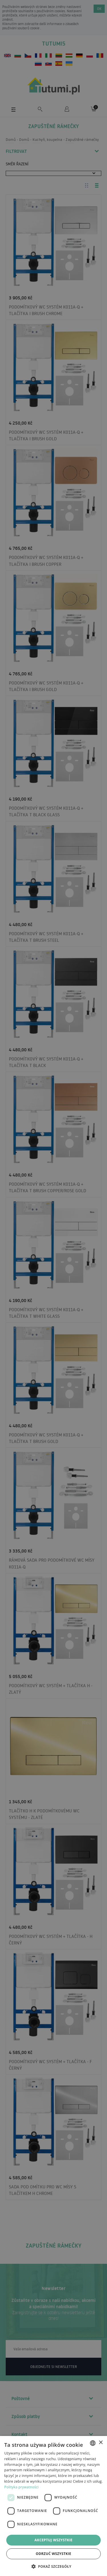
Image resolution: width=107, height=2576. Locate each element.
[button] (53, 2566)
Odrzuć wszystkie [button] (53, 2553)
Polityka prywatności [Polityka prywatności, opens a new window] (21, 2487)
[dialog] (53, 2506)
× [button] (100, 2443)
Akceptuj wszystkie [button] (53, 2540)
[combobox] (93, 2443)
